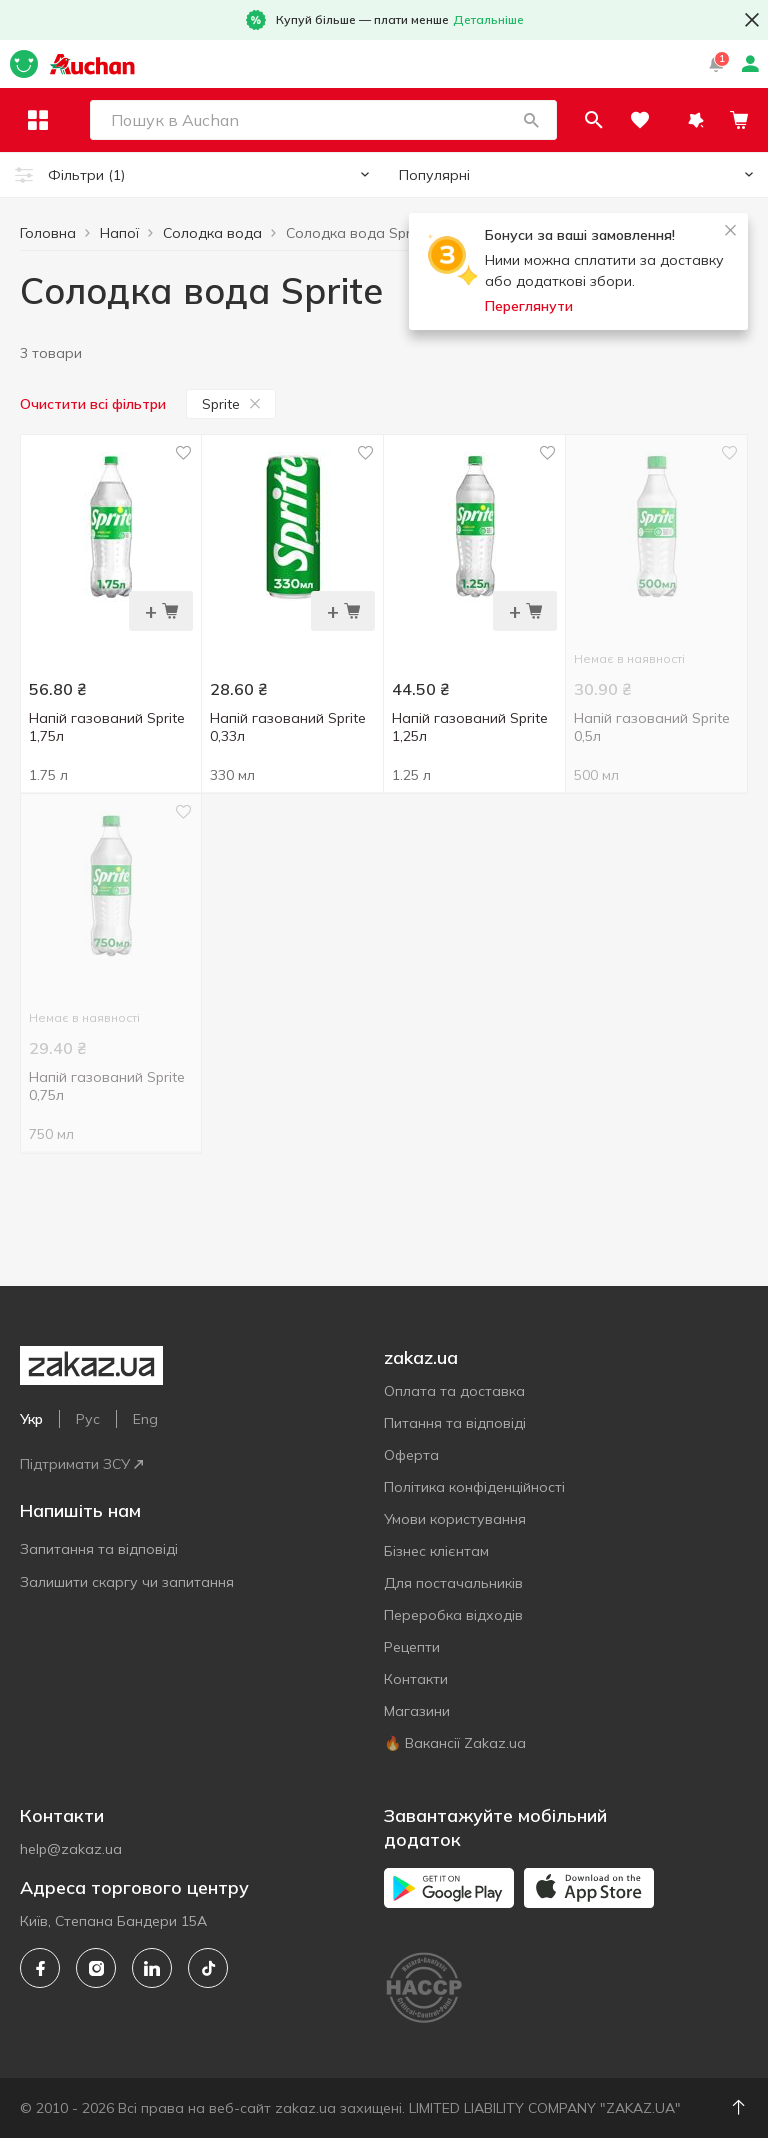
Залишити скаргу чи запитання (127, 1582)
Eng (145, 1419)
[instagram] (96, 1968)
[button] (575, 120)
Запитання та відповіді (99, 1549)
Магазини (417, 1711)
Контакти (416, 1679)
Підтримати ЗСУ (81, 1464)
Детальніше (488, 19)
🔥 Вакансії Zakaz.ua (455, 1743)
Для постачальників (453, 1583)
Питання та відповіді (455, 1423)
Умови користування (455, 1519)
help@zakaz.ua (71, 1849)
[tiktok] (208, 1968)
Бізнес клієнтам (436, 1551)
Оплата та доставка (454, 1391)
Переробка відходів (453, 1615)
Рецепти (412, 1647)
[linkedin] (152, 1968)
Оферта (411, 1455)
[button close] (752, 20)
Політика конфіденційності (474, 1487)
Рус (88, 1419)
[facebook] (40, 1968)
